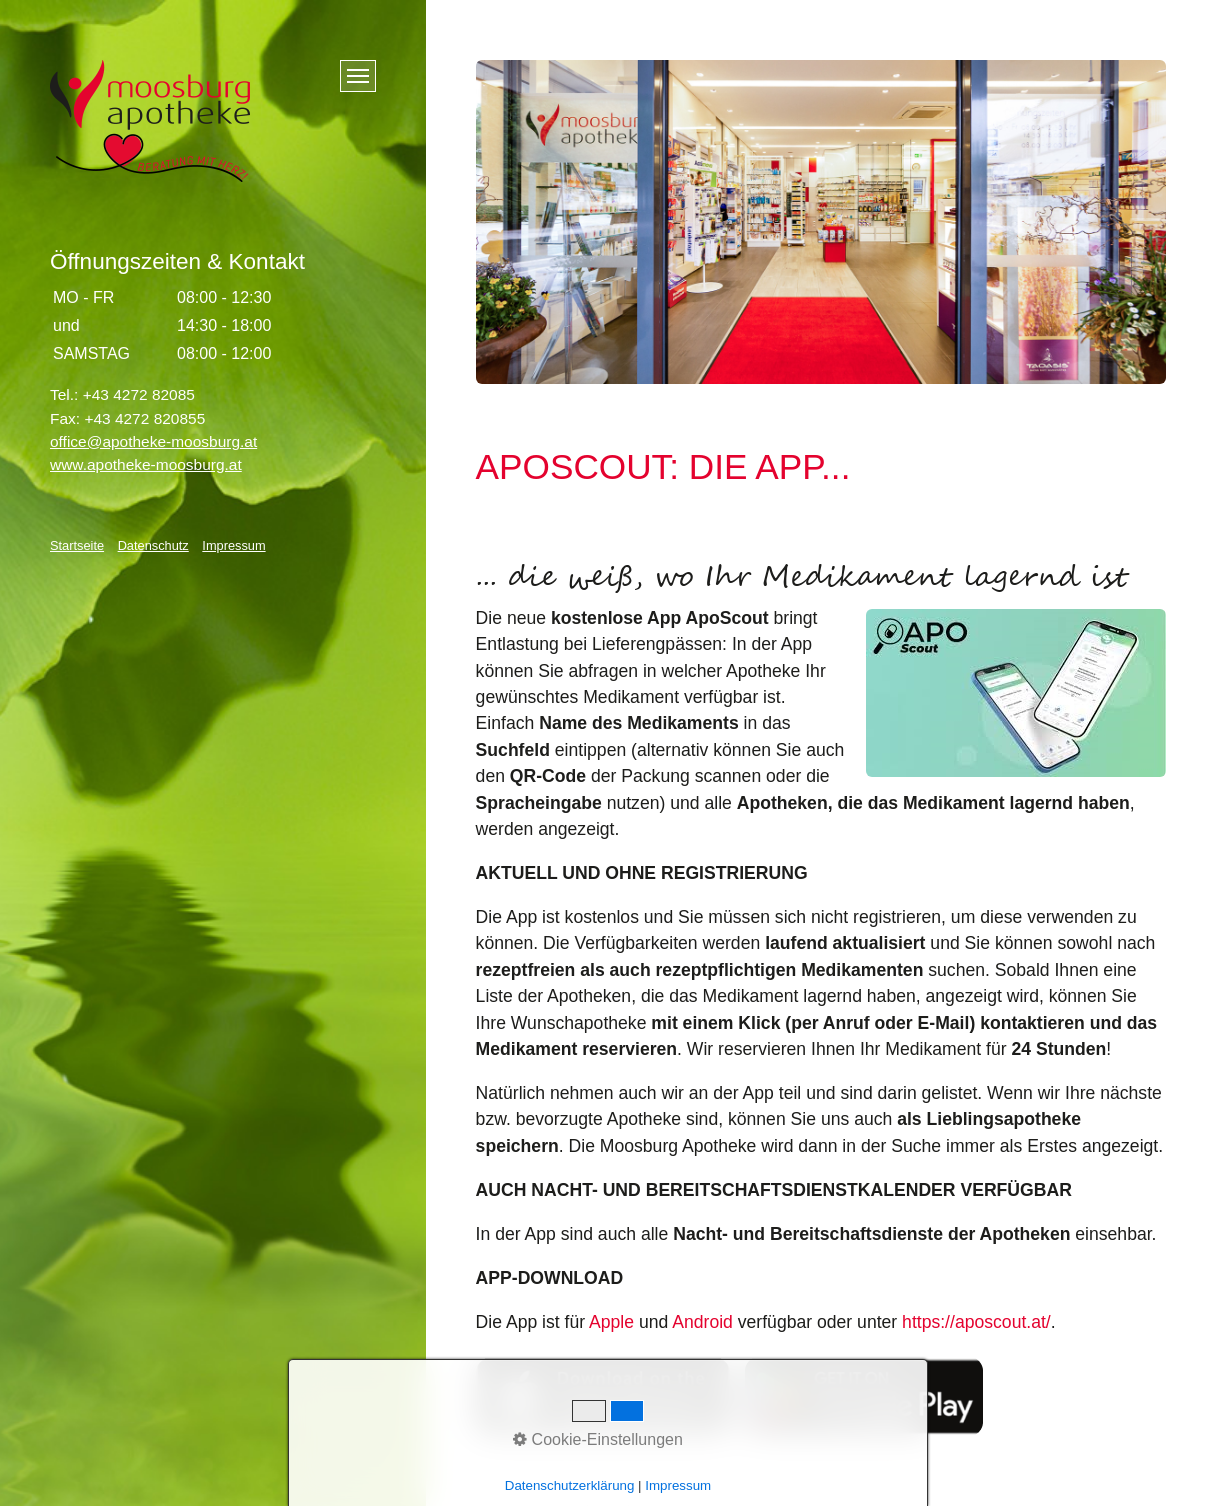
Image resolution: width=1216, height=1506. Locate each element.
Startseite (77, 545)
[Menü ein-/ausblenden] (358, 76)
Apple (611, 1322)
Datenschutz (153, 545)
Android (702, 1322)
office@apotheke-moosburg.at (153, 441)
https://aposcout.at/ (976, 1322)
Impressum (233, 545)
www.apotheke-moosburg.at (146, 464)
